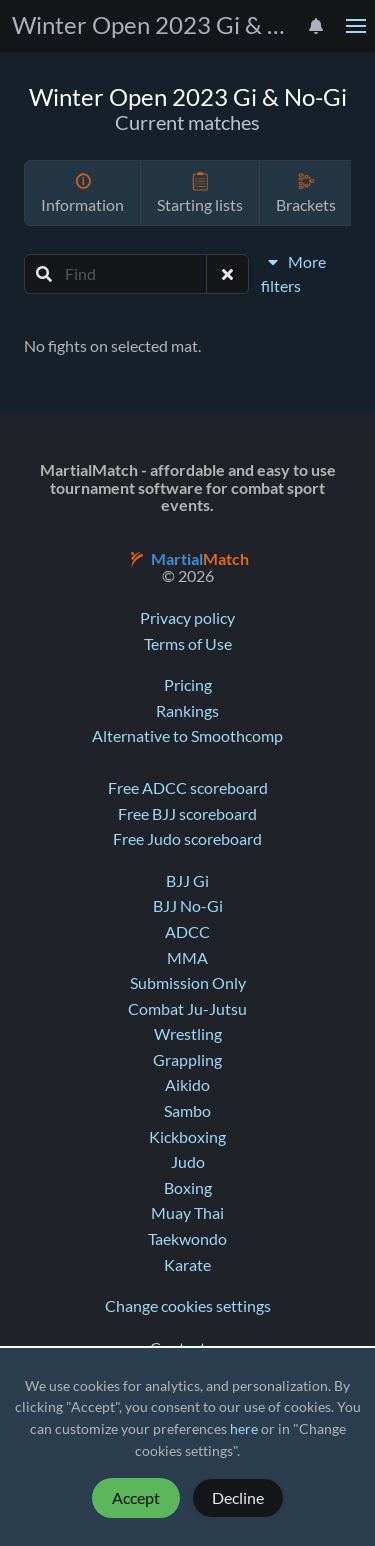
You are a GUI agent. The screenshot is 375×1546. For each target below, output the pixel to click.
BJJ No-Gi (188, 906)
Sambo (187, 1111)
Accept (136, 1498)
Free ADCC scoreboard (188, 788)
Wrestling (188, 1034)
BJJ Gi (187, 881)
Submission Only (188, 983)
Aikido (187, 1085)
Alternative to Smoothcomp (187, 736)
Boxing (188, 1188)
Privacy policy (187, 618)
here (244, 1429)
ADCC (187, 932)
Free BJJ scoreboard (187, 814)
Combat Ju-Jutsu (187, 1009)
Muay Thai (187, 1213)
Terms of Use (188, 644)
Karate (187, 1265)
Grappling (187, 1060)
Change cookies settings (188, 1306)
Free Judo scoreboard (187, 839)
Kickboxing (187, 1137)
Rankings (187, 711)
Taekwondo (187, 1239)
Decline (238, 1498)
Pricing (188, 685)
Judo (188, 1162)
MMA (187, 958)
